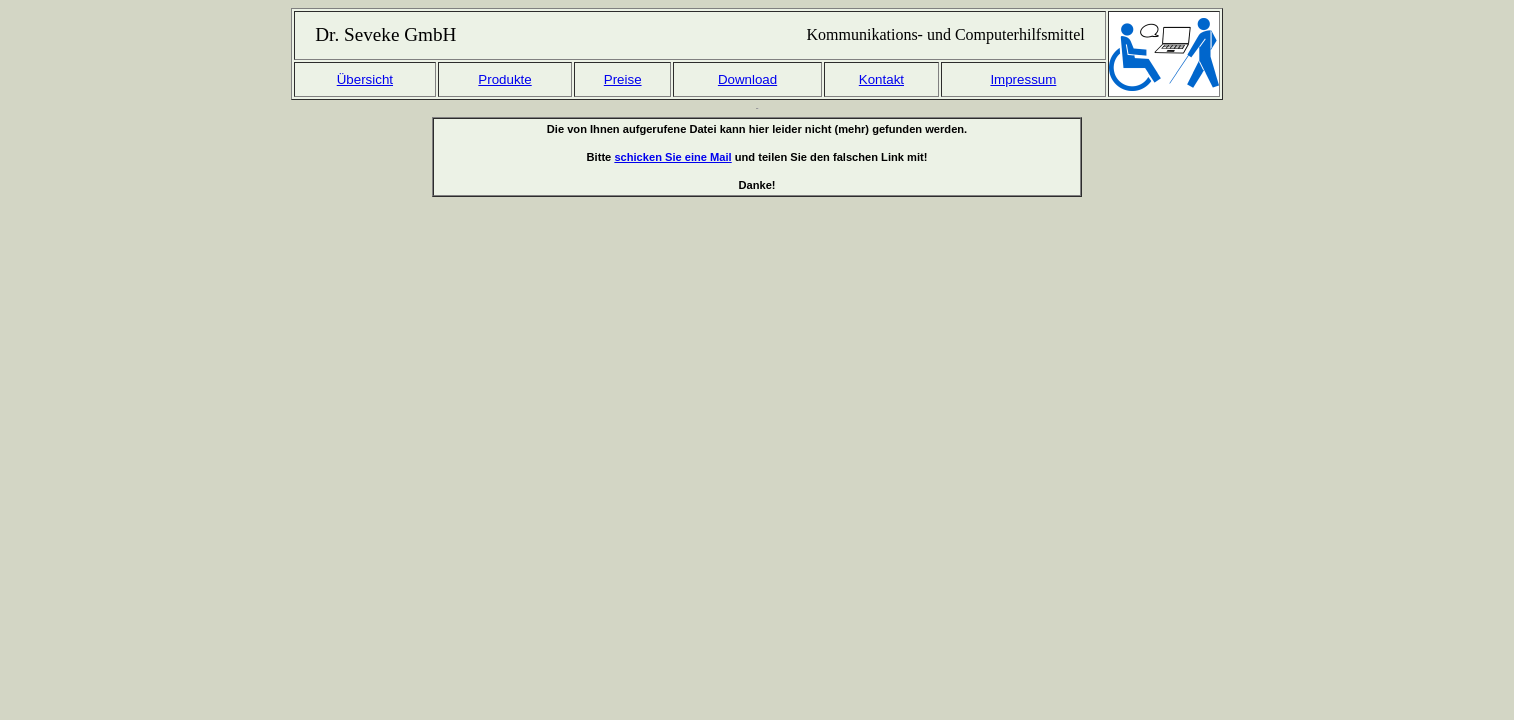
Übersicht (365, 79)
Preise (623, 79)
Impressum (1023, 79)
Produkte (504, 79)
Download (747, 79)
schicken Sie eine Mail (672, 157)
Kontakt (881, 79)
